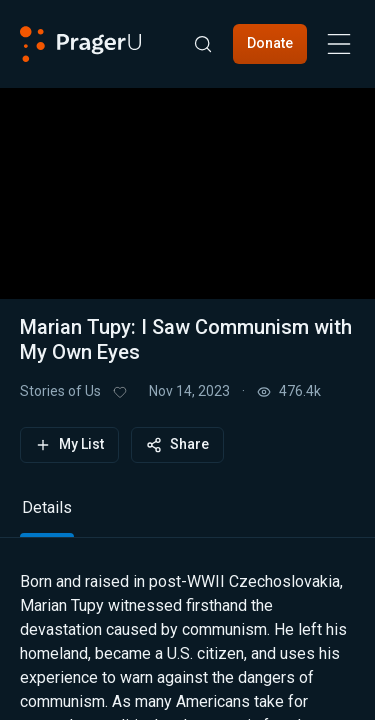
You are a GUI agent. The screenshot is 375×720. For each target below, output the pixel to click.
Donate (270, 43)
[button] (188, 181)
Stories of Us (60, 391)
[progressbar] (157, 244)
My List (69, 444)
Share (177, 444)
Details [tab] (47, 507)
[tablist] (187, 516)
